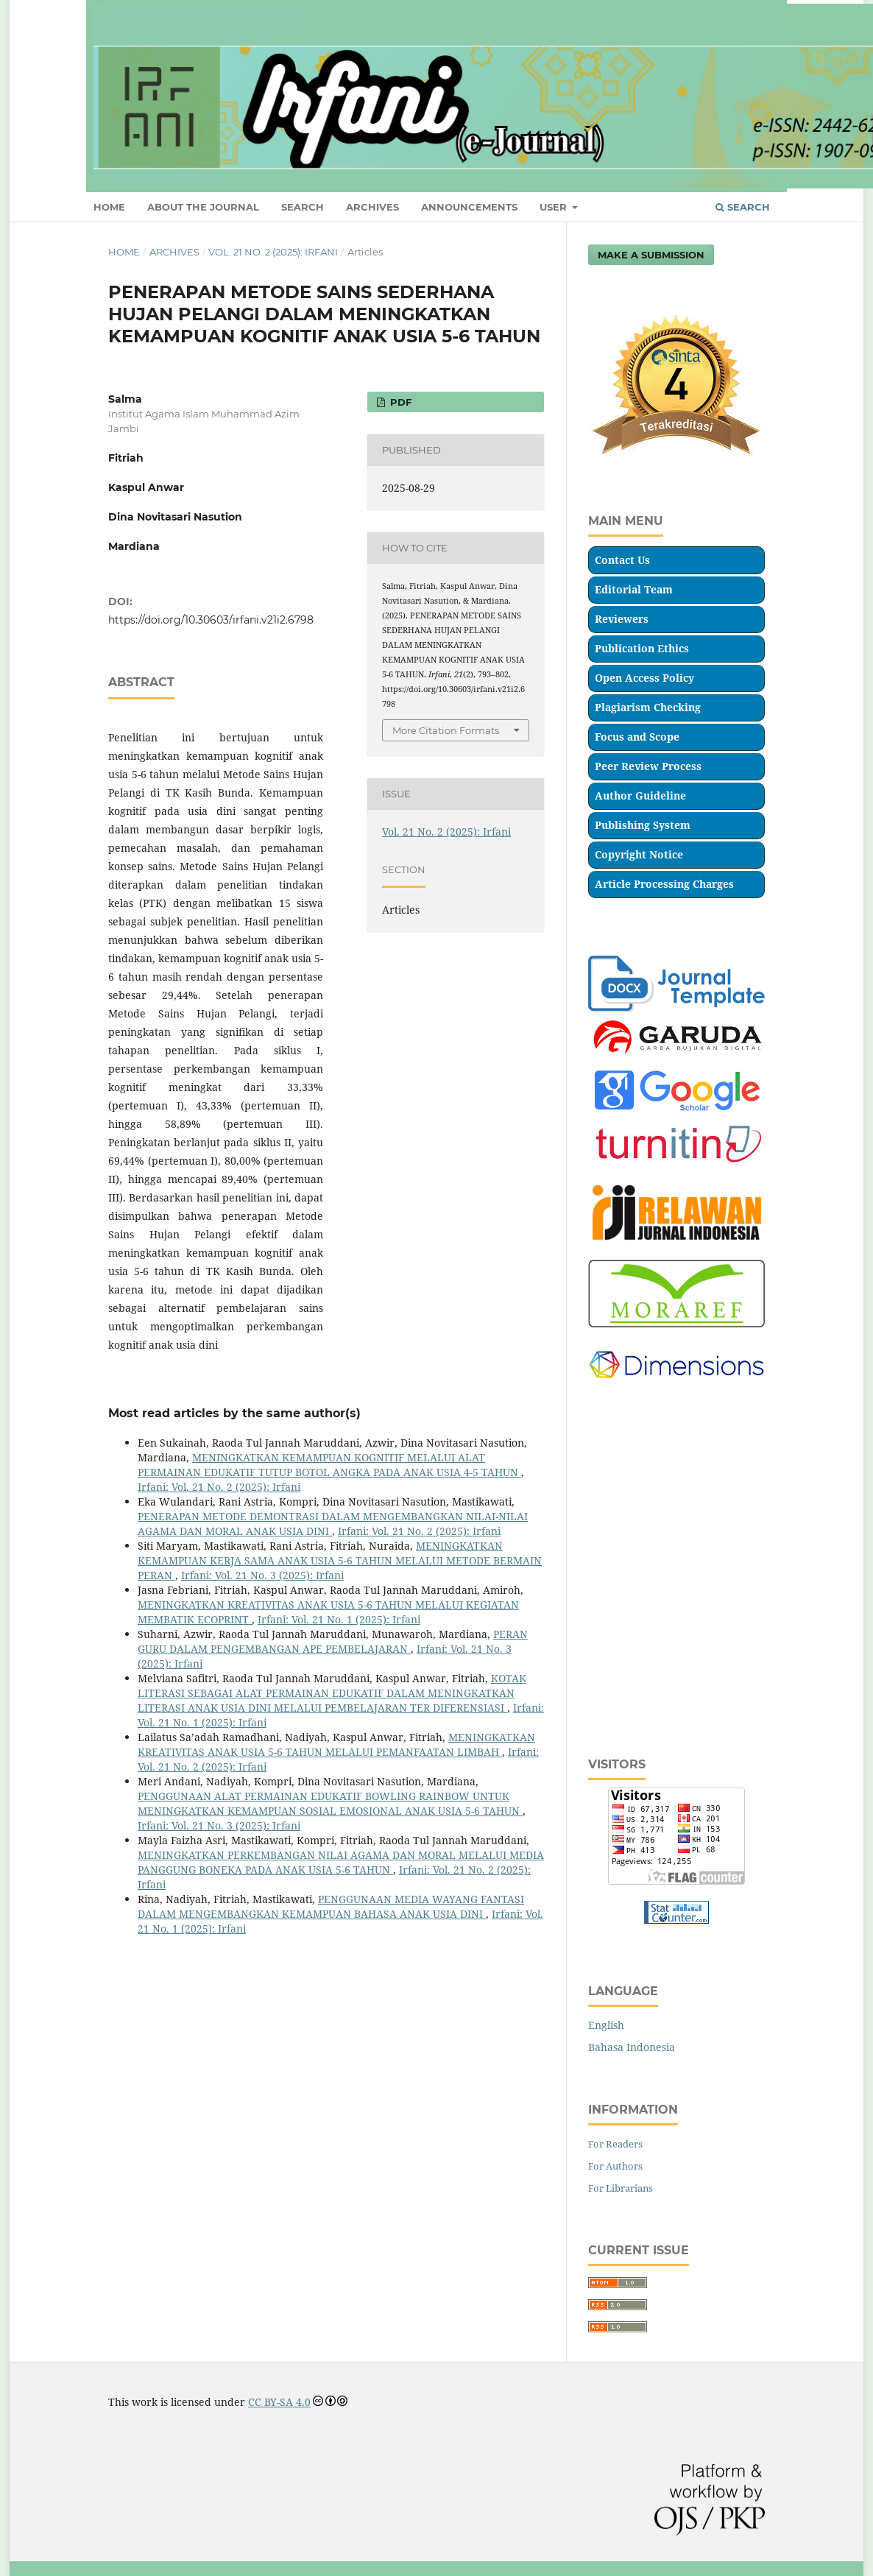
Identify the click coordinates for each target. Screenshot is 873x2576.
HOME (109, 207)
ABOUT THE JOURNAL (203, 207)
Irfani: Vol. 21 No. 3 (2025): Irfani (262, 1575)
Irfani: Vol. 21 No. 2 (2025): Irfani (219, 1487)
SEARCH (302, 207)
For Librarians (620, 2188)
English (606, 2025)
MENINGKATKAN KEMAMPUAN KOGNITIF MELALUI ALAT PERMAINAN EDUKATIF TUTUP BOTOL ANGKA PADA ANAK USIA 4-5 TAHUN (329, 1464)
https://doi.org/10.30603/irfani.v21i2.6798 (211, 620)
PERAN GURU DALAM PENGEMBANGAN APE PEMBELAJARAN (333, 1641)
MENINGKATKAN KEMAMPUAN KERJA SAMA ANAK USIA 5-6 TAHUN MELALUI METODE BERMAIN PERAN (340, 1560)
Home (124, 252)
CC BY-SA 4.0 (279, 2402)
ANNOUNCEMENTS (469, 207)
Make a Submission (651, 255)
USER (555, 207)
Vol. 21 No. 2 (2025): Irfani (273, 252)
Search (742, 207)
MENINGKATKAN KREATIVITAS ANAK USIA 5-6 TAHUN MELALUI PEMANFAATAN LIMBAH (336, 1744)
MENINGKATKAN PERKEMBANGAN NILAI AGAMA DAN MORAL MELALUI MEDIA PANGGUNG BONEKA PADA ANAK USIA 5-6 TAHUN (341, 1862)
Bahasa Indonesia (631, 2047)
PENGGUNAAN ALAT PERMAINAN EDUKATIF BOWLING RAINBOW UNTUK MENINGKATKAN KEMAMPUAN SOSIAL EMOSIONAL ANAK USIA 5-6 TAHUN (330, 1803)
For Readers (615, 2143)
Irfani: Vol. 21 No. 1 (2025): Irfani (339, 1619)
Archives (174, 252)
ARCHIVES (372, 207)
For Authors (615, 2166)
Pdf (399, 402)
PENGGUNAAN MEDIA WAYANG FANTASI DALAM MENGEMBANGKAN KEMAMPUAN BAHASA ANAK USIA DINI (331, 1906)
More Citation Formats (445, 730)
